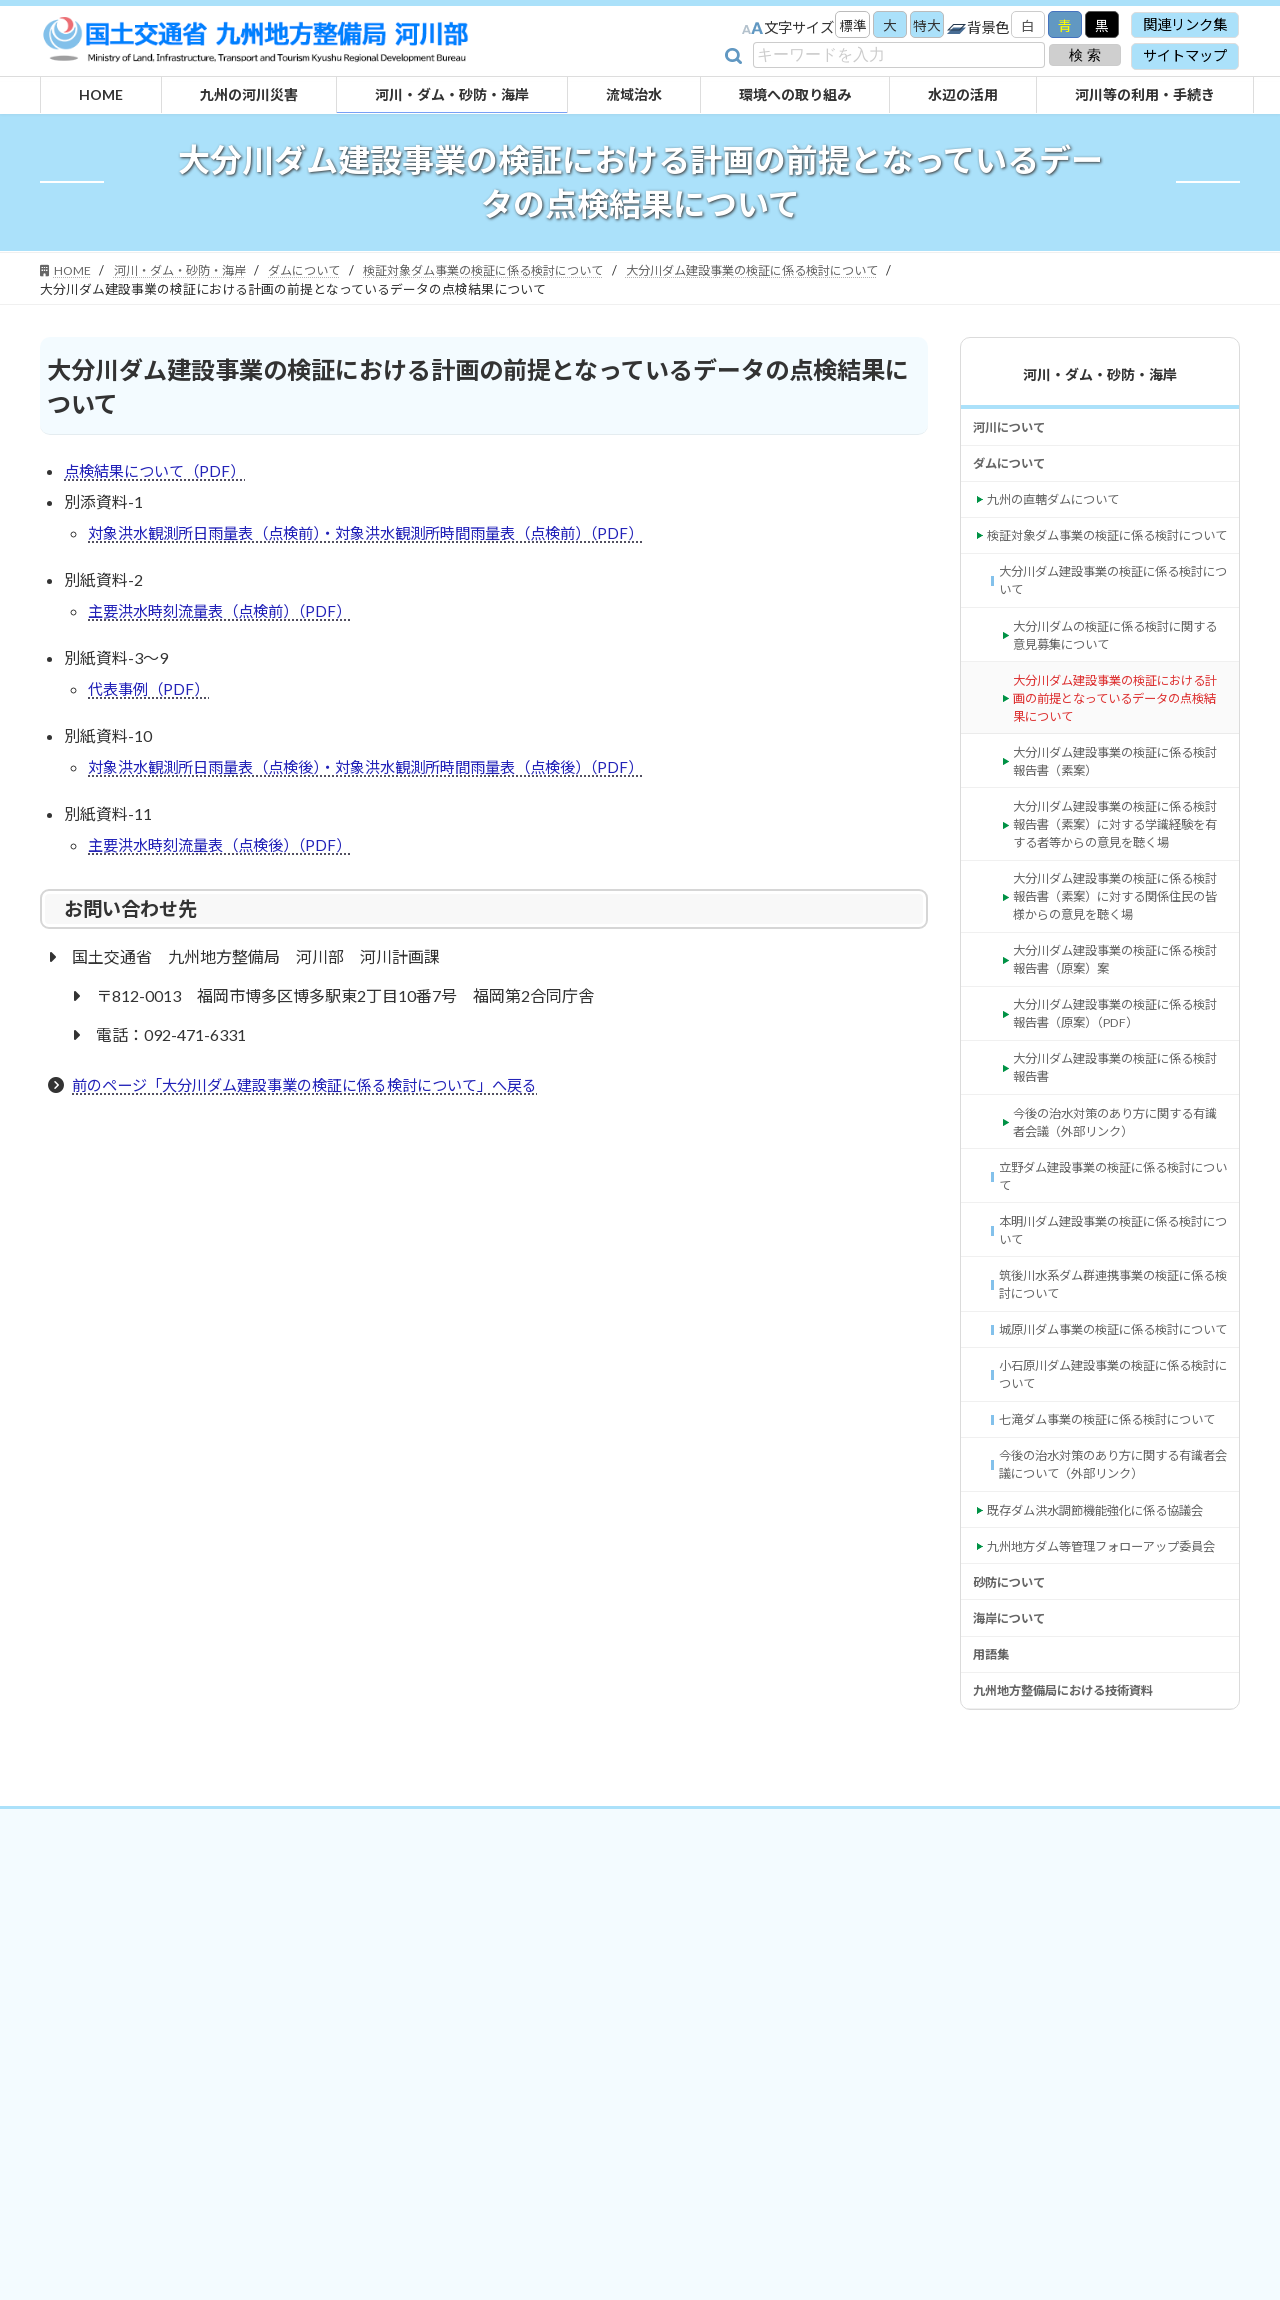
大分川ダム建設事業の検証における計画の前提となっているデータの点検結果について (1118, 754)
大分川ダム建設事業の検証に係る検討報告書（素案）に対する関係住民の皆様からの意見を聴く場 (1118, 996)
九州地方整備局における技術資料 (1078, 1966)
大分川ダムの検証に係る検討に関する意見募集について (1118, 683)
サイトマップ (1185, 55)
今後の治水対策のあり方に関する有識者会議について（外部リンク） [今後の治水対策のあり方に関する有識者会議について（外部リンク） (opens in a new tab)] (1111, 1672)
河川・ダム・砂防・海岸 (1100, 374)
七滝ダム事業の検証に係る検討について (1111, 1612)
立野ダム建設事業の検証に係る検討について (1111, 1309)
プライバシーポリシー (619, 2102)
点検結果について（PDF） (159, 472)
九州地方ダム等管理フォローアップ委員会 (1105, 1793)
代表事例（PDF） (151, 696)
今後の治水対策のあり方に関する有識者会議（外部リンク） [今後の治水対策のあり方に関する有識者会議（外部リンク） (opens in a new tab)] (1118, 1248)
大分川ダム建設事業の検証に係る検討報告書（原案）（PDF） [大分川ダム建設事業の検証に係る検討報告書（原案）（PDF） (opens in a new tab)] (1118, 1127)
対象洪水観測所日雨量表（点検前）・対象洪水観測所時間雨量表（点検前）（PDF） (383, 536)
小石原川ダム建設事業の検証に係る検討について (1111, 1551)
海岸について (1015, 1885)
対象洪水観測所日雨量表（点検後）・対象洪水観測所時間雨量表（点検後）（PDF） (383, 776)
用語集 (994, 1925)
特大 (918, 26)
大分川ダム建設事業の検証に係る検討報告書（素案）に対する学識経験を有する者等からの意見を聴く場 (1118, 905)
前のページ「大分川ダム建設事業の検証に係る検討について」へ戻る (320, 1097)
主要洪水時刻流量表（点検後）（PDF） (227, 856)
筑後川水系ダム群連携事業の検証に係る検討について (1111, 1430)
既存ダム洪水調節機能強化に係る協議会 (1106, 1733)
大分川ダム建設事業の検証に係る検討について (1111, 623)
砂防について (1015, 1844)
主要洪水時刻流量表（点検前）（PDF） (227, 616)
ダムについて (1015, 471)
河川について (1015, 430)
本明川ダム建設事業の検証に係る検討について (1111, 1369)
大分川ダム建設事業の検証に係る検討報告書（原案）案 (1118, 1066)
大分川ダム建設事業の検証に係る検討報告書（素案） (1118, 825)
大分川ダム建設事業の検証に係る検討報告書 (1118, 1188)
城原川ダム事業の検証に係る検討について (1111, 1490)
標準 (838, 26)
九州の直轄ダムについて (1064, 512)
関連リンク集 (1185, 24)
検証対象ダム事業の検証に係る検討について (1106, 562)
